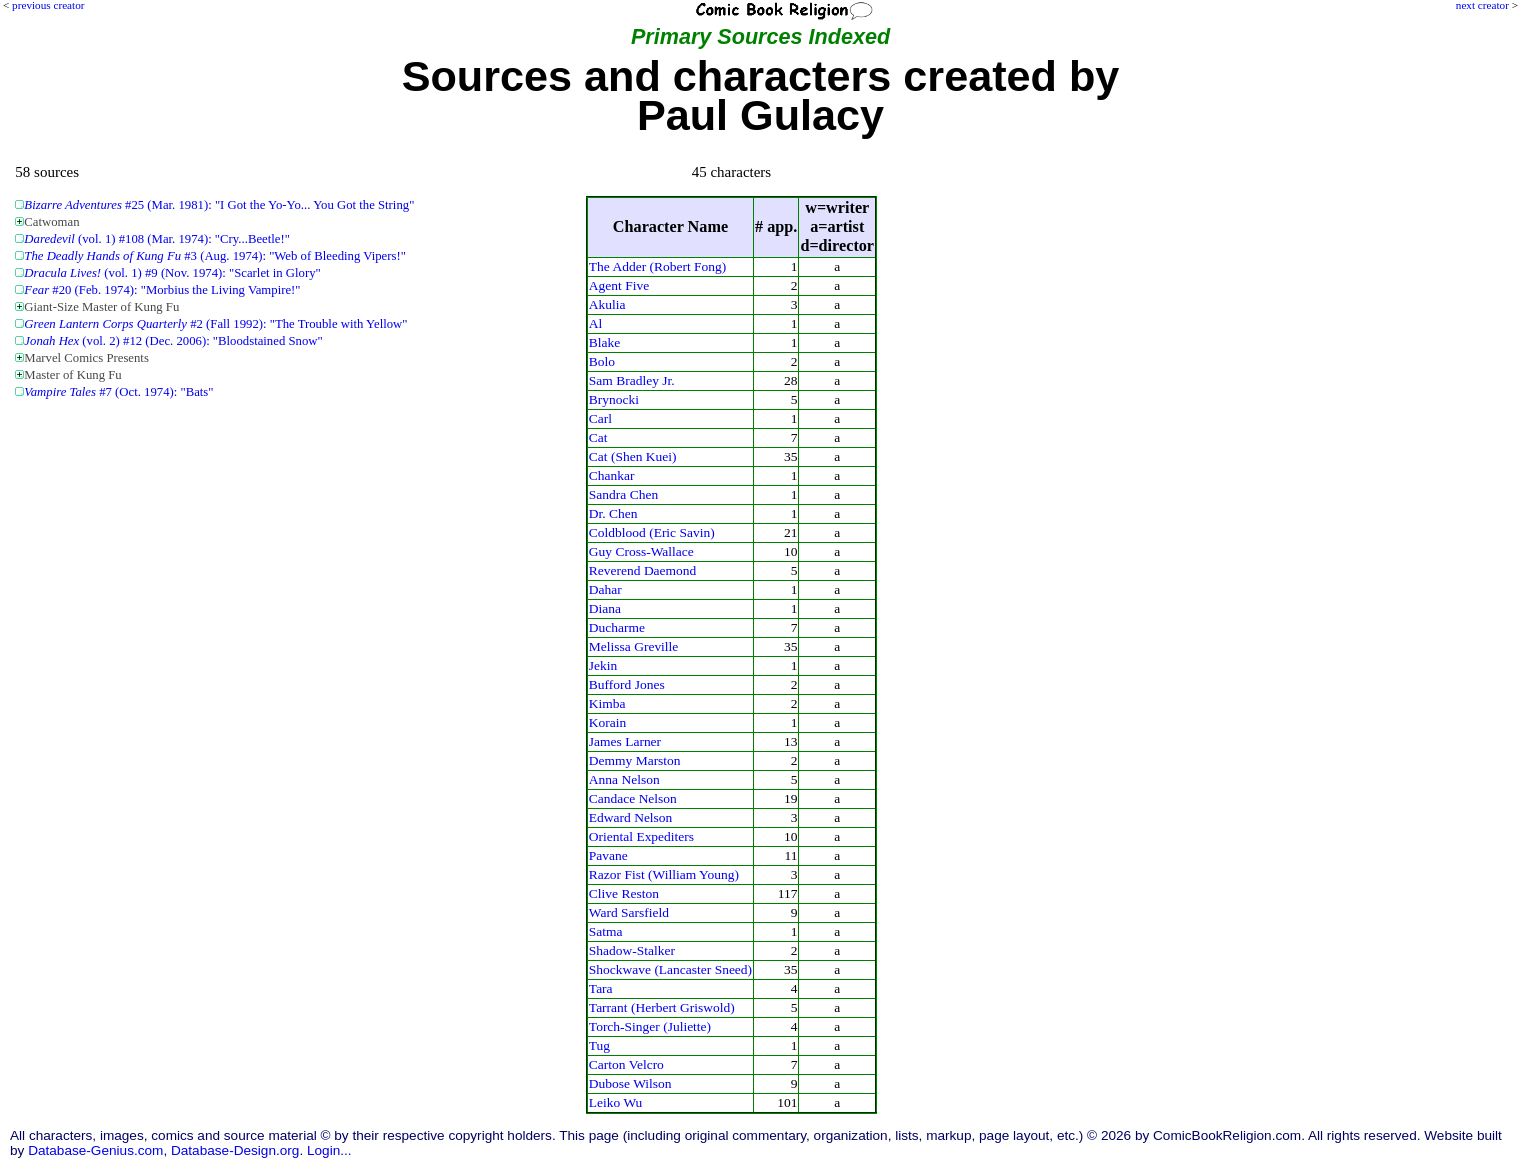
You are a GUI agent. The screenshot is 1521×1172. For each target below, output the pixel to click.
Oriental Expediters (641, 836)
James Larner (625, 741)
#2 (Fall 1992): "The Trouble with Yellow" (215, 324)
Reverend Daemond (642, 570)
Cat (598, 437)
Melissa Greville (634, 646)
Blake (604, 342)
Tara (601, 988)
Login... (329, 1150)
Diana (605, 608)
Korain (607, 722)
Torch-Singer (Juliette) (650, 1026)
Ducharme (617, 627)
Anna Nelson (624, 779)
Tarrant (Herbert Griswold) (662, 1007)
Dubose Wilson (630, 1083)
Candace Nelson (633, 798)
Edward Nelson (631, 817)
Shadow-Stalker (632, 950)
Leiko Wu (616, 1102)
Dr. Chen (613, 513)
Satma (606, 931)
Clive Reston (624, 893)
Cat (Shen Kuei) (633, 456)
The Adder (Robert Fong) (657, 266)
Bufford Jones (627, 684)
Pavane (608, 855)
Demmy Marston (635, 760)
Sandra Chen (623, 494)
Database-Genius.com (95, 1150)
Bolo (602, 361)
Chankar (612, 475)
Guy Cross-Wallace (641, 551)
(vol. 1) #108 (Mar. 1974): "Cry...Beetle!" (157, 239)
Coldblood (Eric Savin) (652, 532)
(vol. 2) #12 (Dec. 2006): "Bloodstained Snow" (173, 341)
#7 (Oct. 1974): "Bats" (118, 392)
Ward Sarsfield (629, 912)
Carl (600, 418)
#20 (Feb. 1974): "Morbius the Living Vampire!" (162, 290)
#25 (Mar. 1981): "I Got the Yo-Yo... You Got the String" (219, 205)
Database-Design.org (235, 1150)
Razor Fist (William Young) (664, 874)
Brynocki (614, 399)
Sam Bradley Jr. (632, 380)
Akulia (607, 304)
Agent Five (619, 285)
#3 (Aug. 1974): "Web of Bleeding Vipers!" (215, 256)
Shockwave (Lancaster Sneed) (670, 969)
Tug (599, 1045)
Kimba (607, 703)
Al (596, 323)
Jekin (603, 665)
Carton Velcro (626, 1064)
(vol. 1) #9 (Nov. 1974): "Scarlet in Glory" (172, 273)
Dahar (605, 589)
